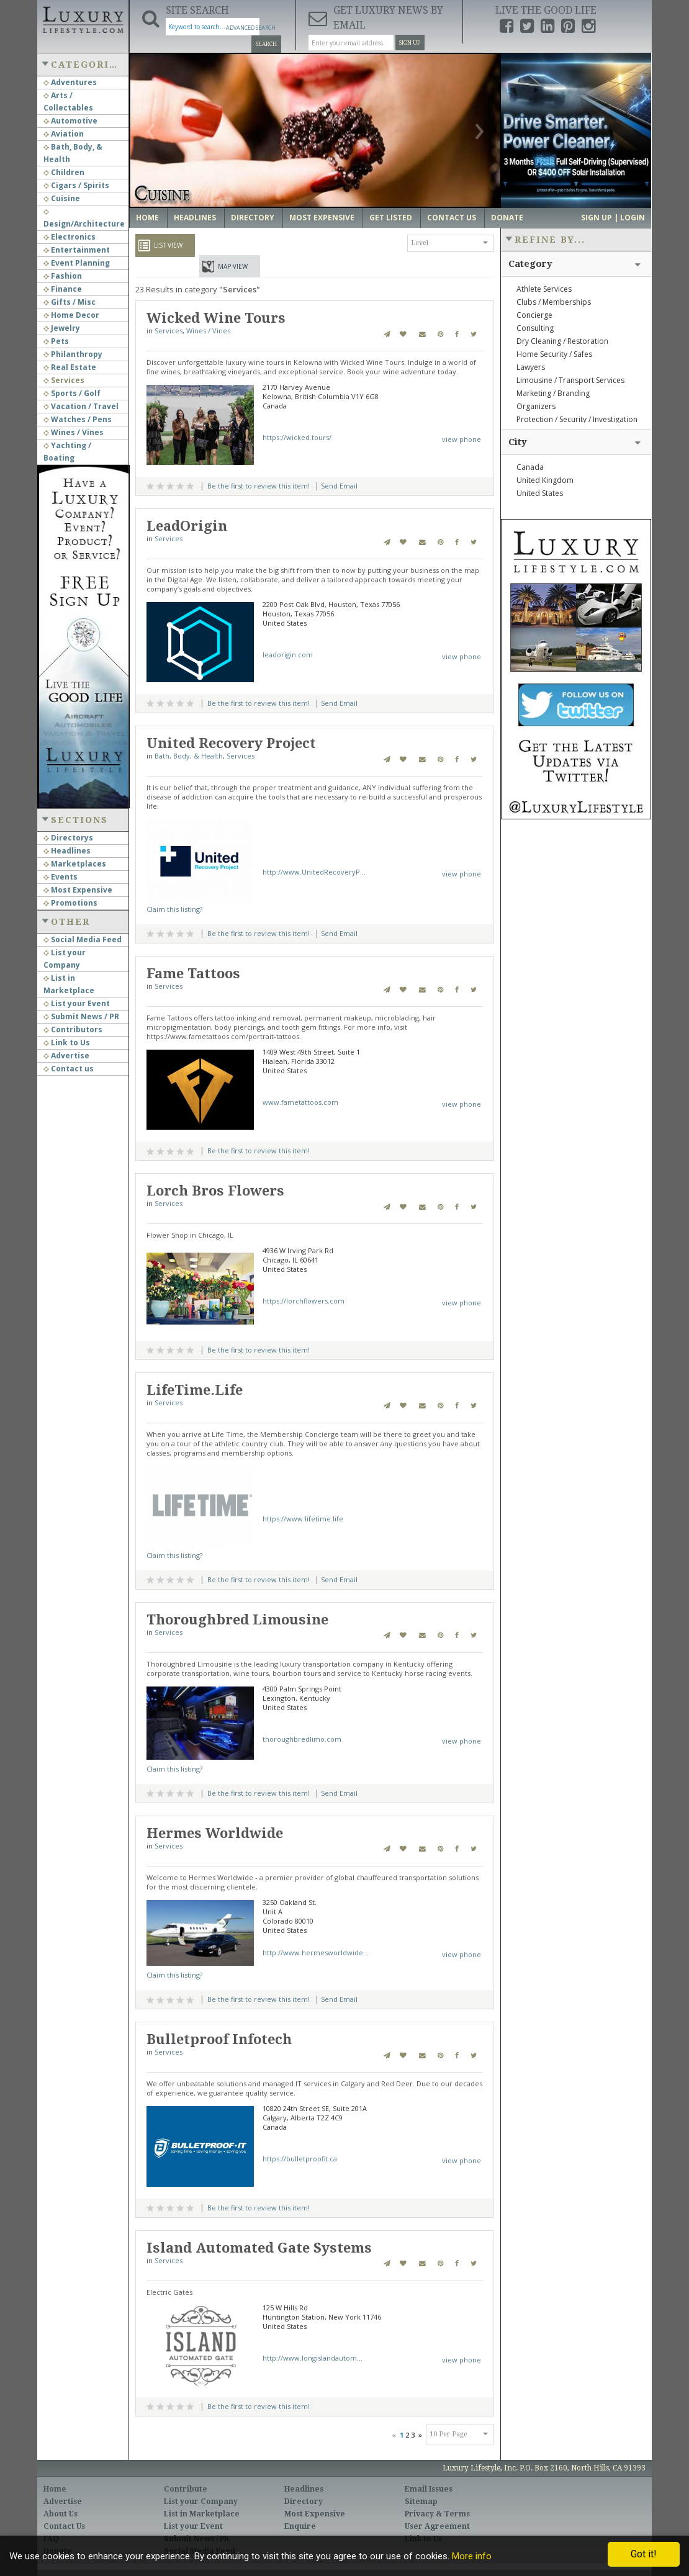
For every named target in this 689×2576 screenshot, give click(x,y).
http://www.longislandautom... (313, 2357)
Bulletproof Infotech (219, 2039)
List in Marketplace (202, 2514)
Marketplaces (74, 863)
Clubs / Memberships (553, 302)
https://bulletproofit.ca (300, 2158)
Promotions (70, 903)
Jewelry (61, 328)
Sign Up (409, 43)
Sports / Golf (72, 393)
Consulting (535, 328)
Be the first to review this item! (258, 485)
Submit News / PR (81, 1016)
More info (472, 2556)
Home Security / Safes (554, 354)
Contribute (185, 2489)
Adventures (70, 82)
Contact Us (451, 217)
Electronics (69, 237)
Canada (530, 467)
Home (147, 217)
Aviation (63, 133)
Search (266, 44)
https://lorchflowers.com (303, 1300)
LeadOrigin (186, 526)
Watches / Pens (77, 419)
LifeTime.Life (194, 1390)
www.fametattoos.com (300, 1102)
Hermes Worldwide (214, 1833)
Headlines (67, 850)
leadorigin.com (288, 654)
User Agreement (437, 2526)
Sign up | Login (613, 217)
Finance (62, 289)
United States (539, 493)
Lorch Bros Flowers (215, 1191)
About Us (60, 2514)
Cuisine (61, 198)
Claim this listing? (174, 909)
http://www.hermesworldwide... (316, 1952)
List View (168, 245)
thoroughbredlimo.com (302, 1739)
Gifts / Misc (69, 302)
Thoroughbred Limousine (237, 1620)
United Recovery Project (231, 743)
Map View (233, 266)
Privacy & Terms (437, 2514)
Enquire (300, 2526)
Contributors (72, 1029)
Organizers (536, 406)
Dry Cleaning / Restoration (562, 341)
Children (63, 172)
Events (60, 876)
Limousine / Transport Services (570, 380)
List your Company (201, 2501)
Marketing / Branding (553, 393)
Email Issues (429, 2489)
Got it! (644, 2554)
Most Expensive (77, 890)
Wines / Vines (73, 432)
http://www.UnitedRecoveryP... (314, 871)
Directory (252, 217)
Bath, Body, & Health (189, 755)
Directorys (68, 837)
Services (63, 380)
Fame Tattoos (193, 973)
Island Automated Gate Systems (259, 2248)
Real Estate (69, 367)
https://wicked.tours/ (297, 437)
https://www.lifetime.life (303, 1518)
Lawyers (530, 367)
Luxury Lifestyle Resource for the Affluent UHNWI (82, 18)
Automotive (70, 120)
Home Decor (71, 315)
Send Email (339, 485)
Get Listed (390, 217)
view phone (461, 439)
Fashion (62, 276)
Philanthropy (72, 354)
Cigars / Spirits (76, 185)
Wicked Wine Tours (216, 318)
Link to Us (66, 1042)
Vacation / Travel (81, 406)
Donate (507, 217)
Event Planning (76, 263)
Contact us (68, 1068)
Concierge (534, 315)
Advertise (66, 1055)
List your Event (76, 1003)
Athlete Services (544, 289)
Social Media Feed (82, 939)
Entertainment (76, 250)
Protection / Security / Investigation (576, 419)
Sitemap (421, 2501)
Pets (56, 341)
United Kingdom (545, 480)
